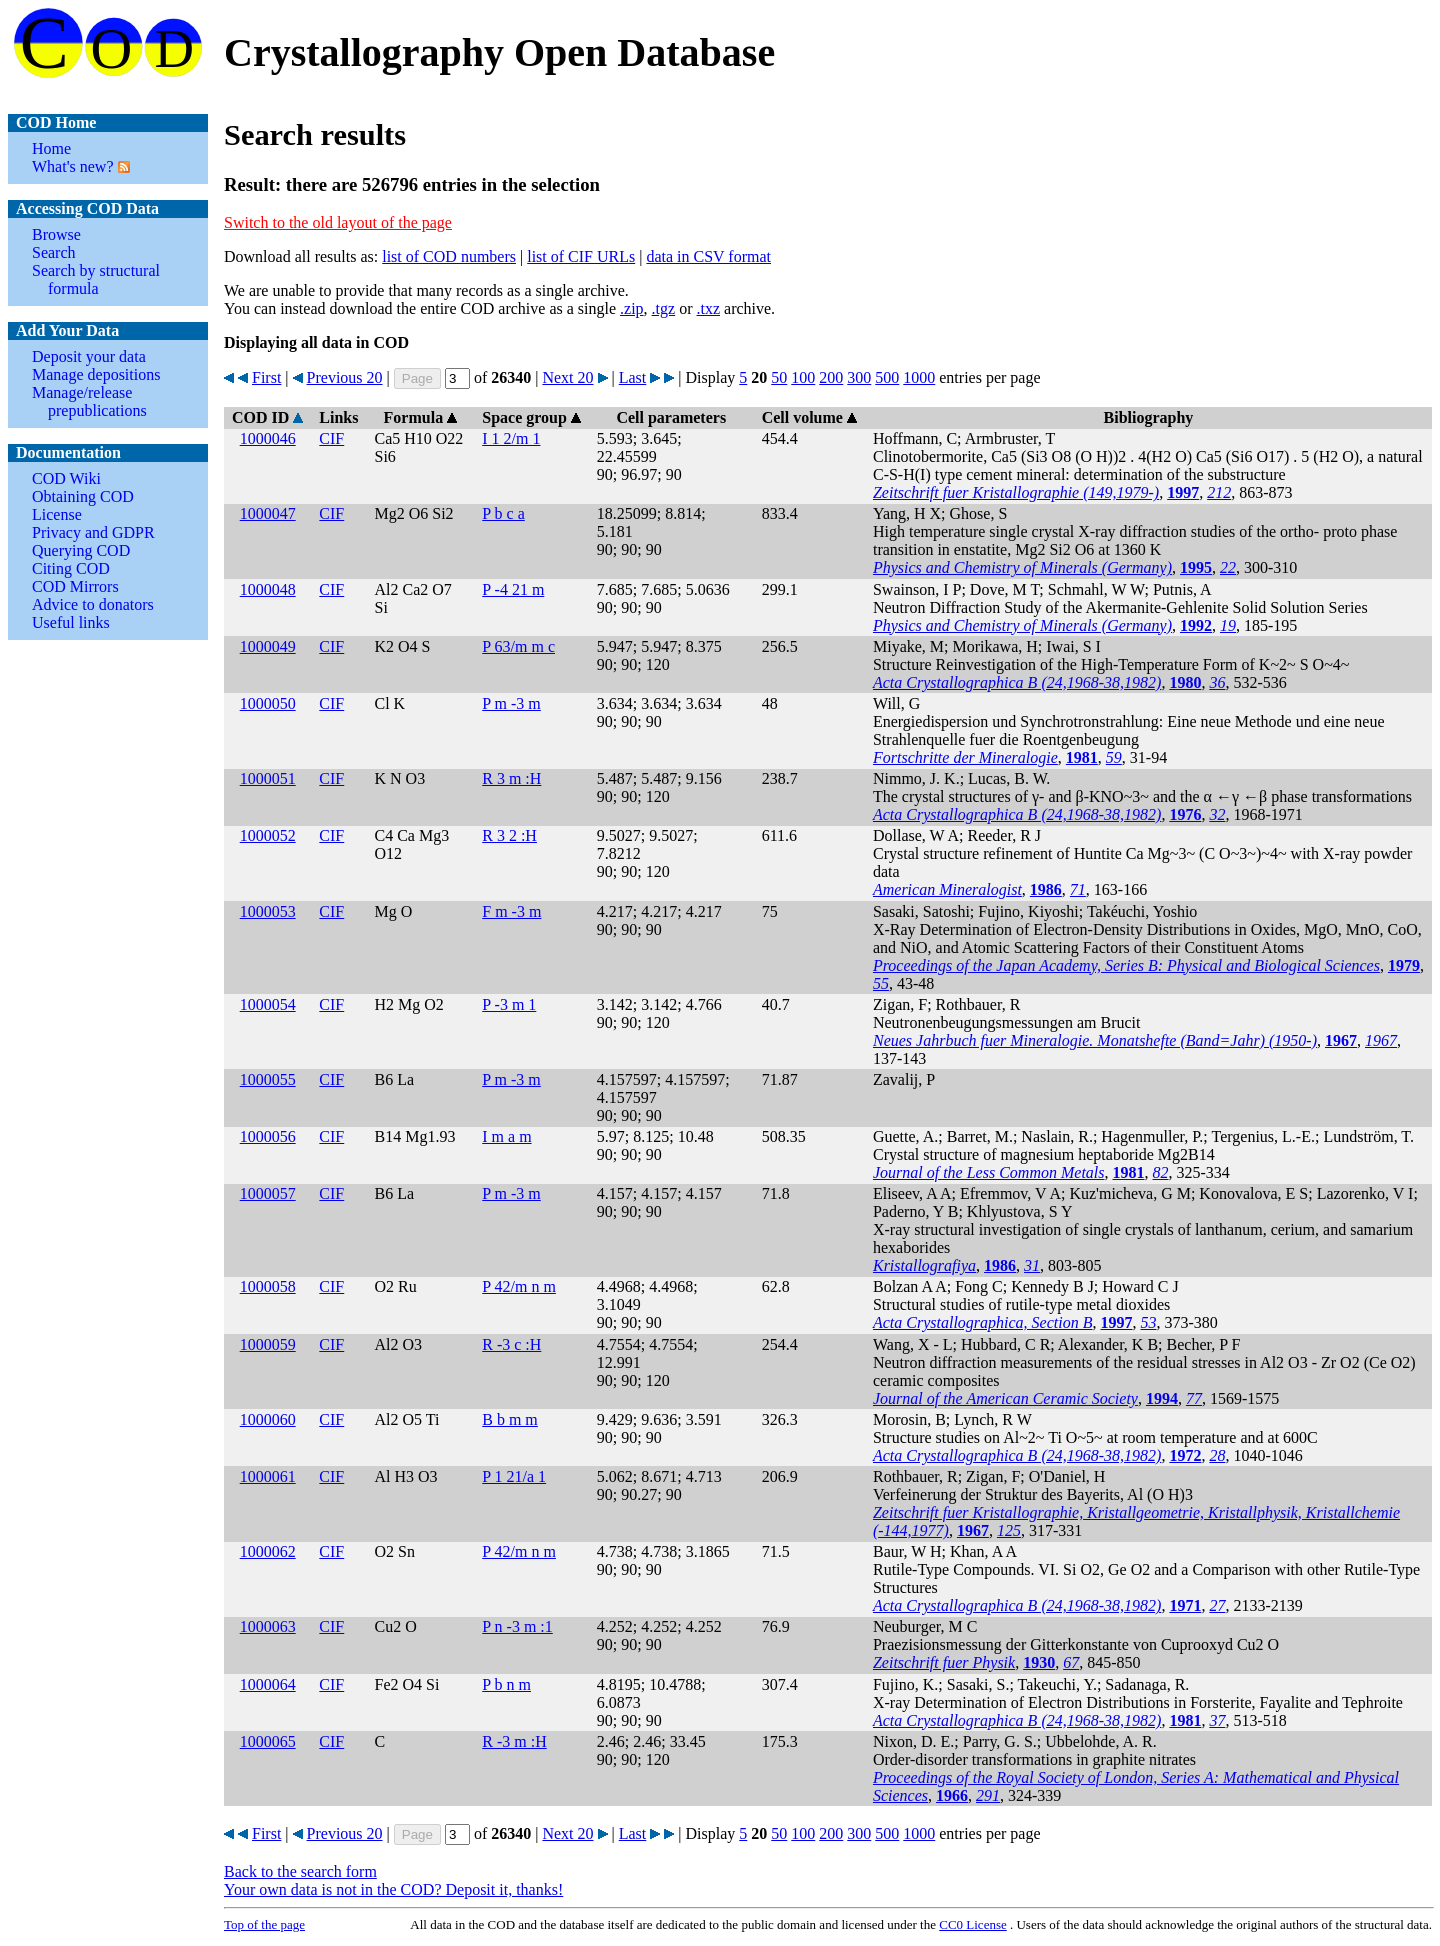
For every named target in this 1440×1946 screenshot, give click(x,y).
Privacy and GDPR (93, 532)
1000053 (268, 911)
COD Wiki (66, 478)
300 (859, 377)
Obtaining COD (83, 496)
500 (887, 377)
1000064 (268, 1684)
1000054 (268, 1004)
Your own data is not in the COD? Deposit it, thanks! (393, 1889)
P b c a (503, 513)
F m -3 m (511, 911)
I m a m (506, 1136)
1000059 (268, 1344)
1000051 (268, 778)
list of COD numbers (449, 256)
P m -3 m (511, 703)
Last (633, 377)
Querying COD (81, 550)
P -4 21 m (513, 589)
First (266, 377)
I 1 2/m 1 (511, 438)
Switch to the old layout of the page (338, 222)
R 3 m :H (511, 778)
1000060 (268, 1419)
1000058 (268, 1286)
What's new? (73, 166)
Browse (56, 234)
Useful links (71, 622)
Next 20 (567, 377)
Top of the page (264, 1924)
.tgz (664, 308)
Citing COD (71, 568)
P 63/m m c (518, 646)
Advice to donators (93, 604)
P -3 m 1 (509, 1004)
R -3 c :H (511, 1344)
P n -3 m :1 (517, 1626)
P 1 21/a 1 (514, 1476)
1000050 (268, 703)
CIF (331, 438)
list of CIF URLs (581, 256)
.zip (632, 308)
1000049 (268, 646)
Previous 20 (345, 377)
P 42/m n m (519, 1286)
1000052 (268, 835)
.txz (708, 308)
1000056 (268, 1136)
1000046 (268, 438)
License (57, 514)
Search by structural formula (96, 279)
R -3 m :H (514, 1741)
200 (831, 377)
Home (51, 148)
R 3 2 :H (509, 835)
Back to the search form (300, 1871)
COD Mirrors (75, 586)
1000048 (268, 589)
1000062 (268, 1551)
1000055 (268, 1079)
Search (54, 252)
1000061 (268, 1476)
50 (779, 377)
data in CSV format (708, 256)
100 (803, 377)
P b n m (506, 1684)
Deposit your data (89, 356)
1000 (919, 377)
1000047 (268, 513)
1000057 (268, 1193)
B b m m (510, 1419)
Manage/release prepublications (89, 401)
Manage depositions (96, 374)
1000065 (268, 1741)
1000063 (268, 1626)
